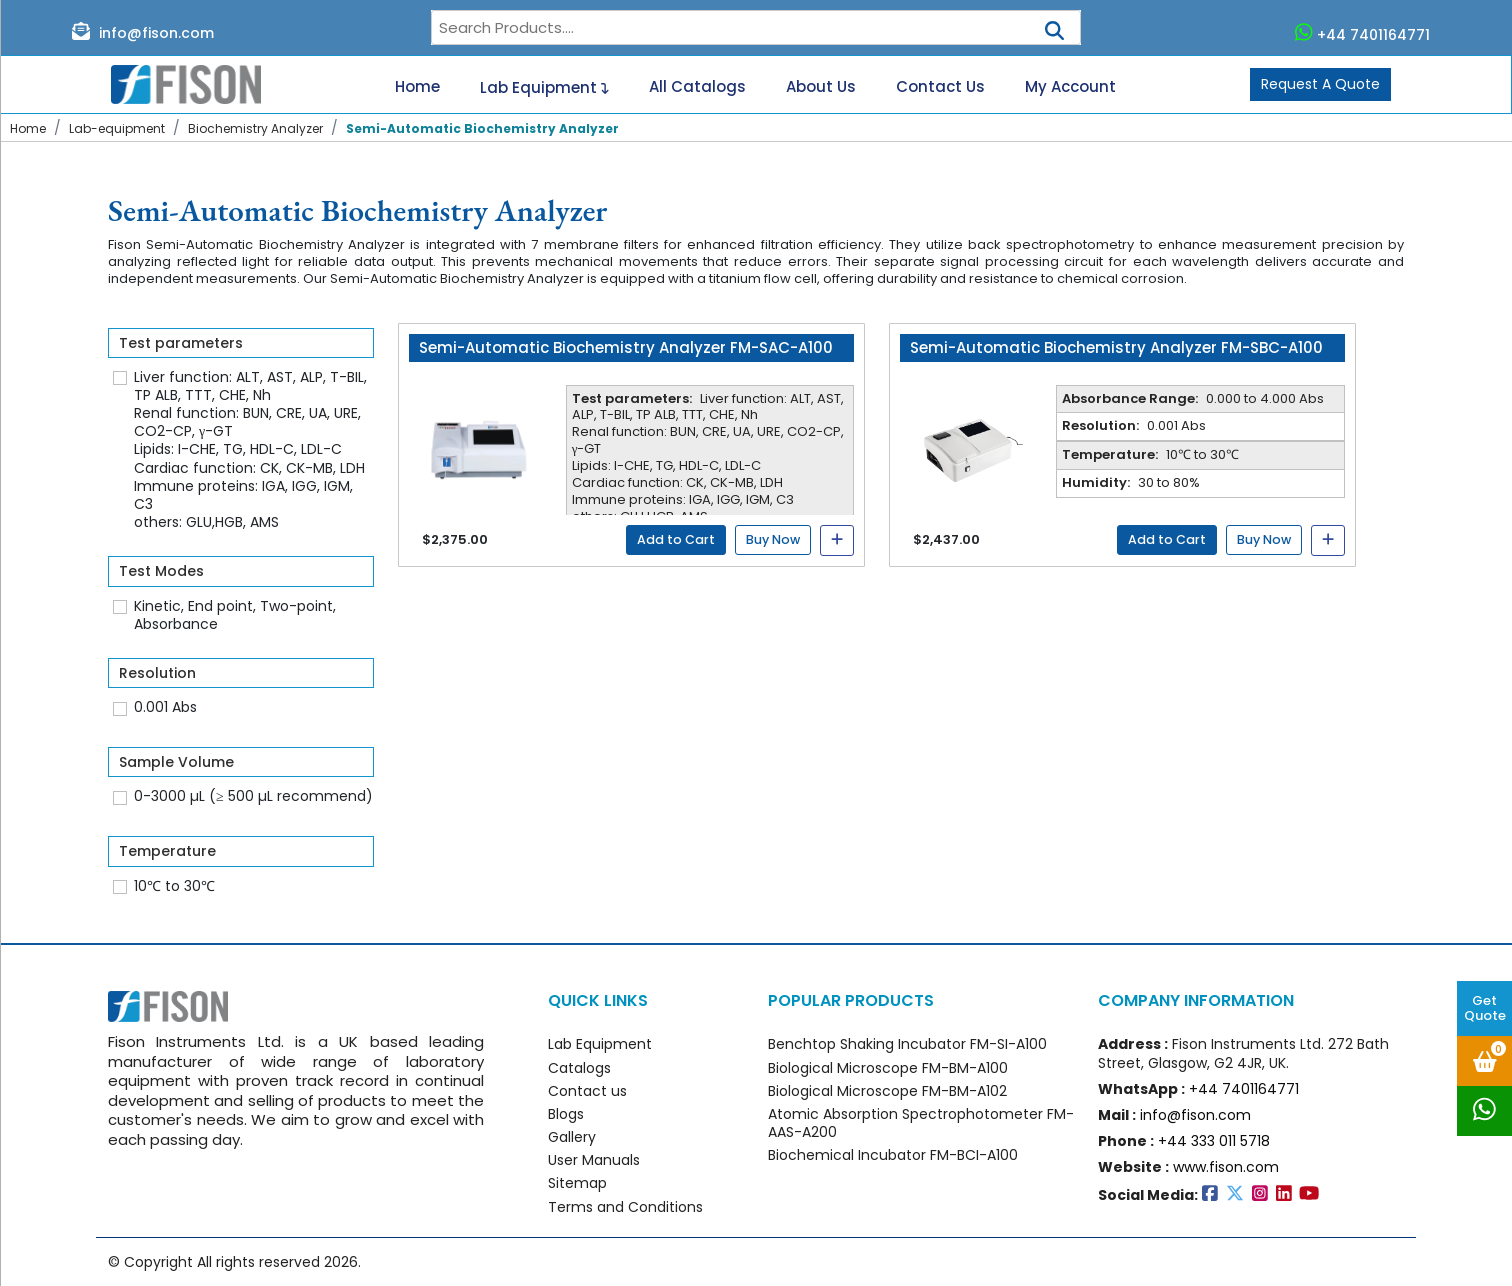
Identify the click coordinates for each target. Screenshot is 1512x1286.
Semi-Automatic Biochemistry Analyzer (482, 128)
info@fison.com (143, 32)
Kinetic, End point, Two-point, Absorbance (235, 615)
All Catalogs (697, 87)
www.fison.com (1226, 1167)
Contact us (587, 1091)
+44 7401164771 (1363, 33)
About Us (821, 87)
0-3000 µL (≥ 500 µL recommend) (253, 796)
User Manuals (594, 1160)
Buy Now (773, 539)
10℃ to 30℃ (174, 886)
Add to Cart (676, 539)
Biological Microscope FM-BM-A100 (888, 1068)
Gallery (572, 1137)
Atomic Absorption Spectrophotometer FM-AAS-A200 (921, 1123)
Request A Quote (1320, 84)
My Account (1070, 87)
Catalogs (579, 1068)
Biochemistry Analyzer (255, 128)
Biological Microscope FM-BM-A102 (887, 1091)
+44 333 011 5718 (1214, 1141)
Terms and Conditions (625, 1207)
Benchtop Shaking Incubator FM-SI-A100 (907, 1044)
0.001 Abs (165, 707)
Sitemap (577, 1183)
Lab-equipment (117, 128)
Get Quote (1485, 1008)
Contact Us (940, 87)
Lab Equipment (544, 85)
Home (417, 87)
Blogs (566, 1114)
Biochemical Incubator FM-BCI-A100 (893, 1155)
